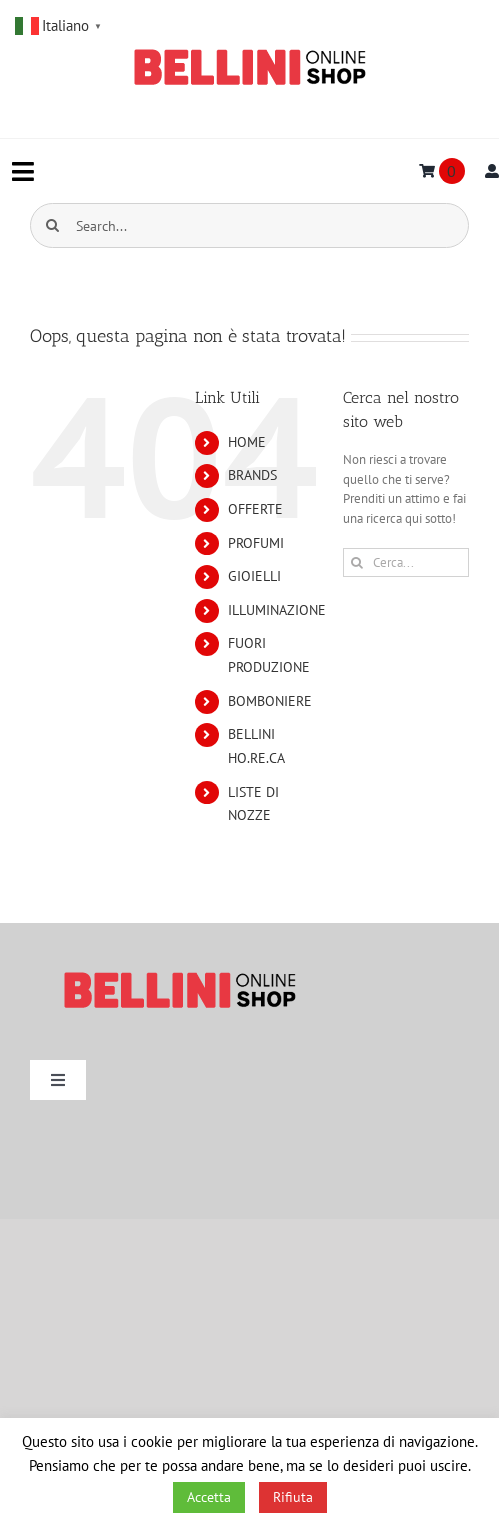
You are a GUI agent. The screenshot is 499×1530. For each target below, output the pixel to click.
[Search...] (249, 225)
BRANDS (252, 475)
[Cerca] (52, 225)
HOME (247, 442)
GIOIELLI (254, 576)
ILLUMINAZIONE (277, 610)
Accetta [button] (209, 1497)
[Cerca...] (406, 562)
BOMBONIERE (270, 701)
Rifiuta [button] (293, 1497)
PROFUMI (256, 543)
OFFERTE (255, 509)
